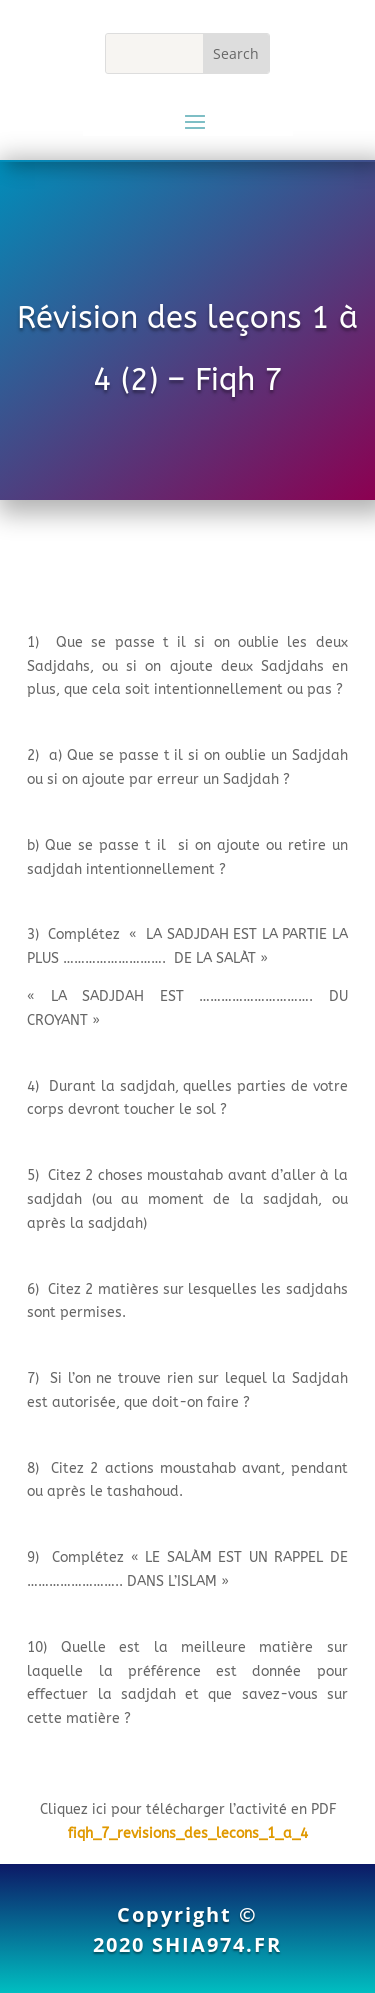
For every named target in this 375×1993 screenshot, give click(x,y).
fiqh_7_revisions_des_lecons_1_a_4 (188, 1833)
